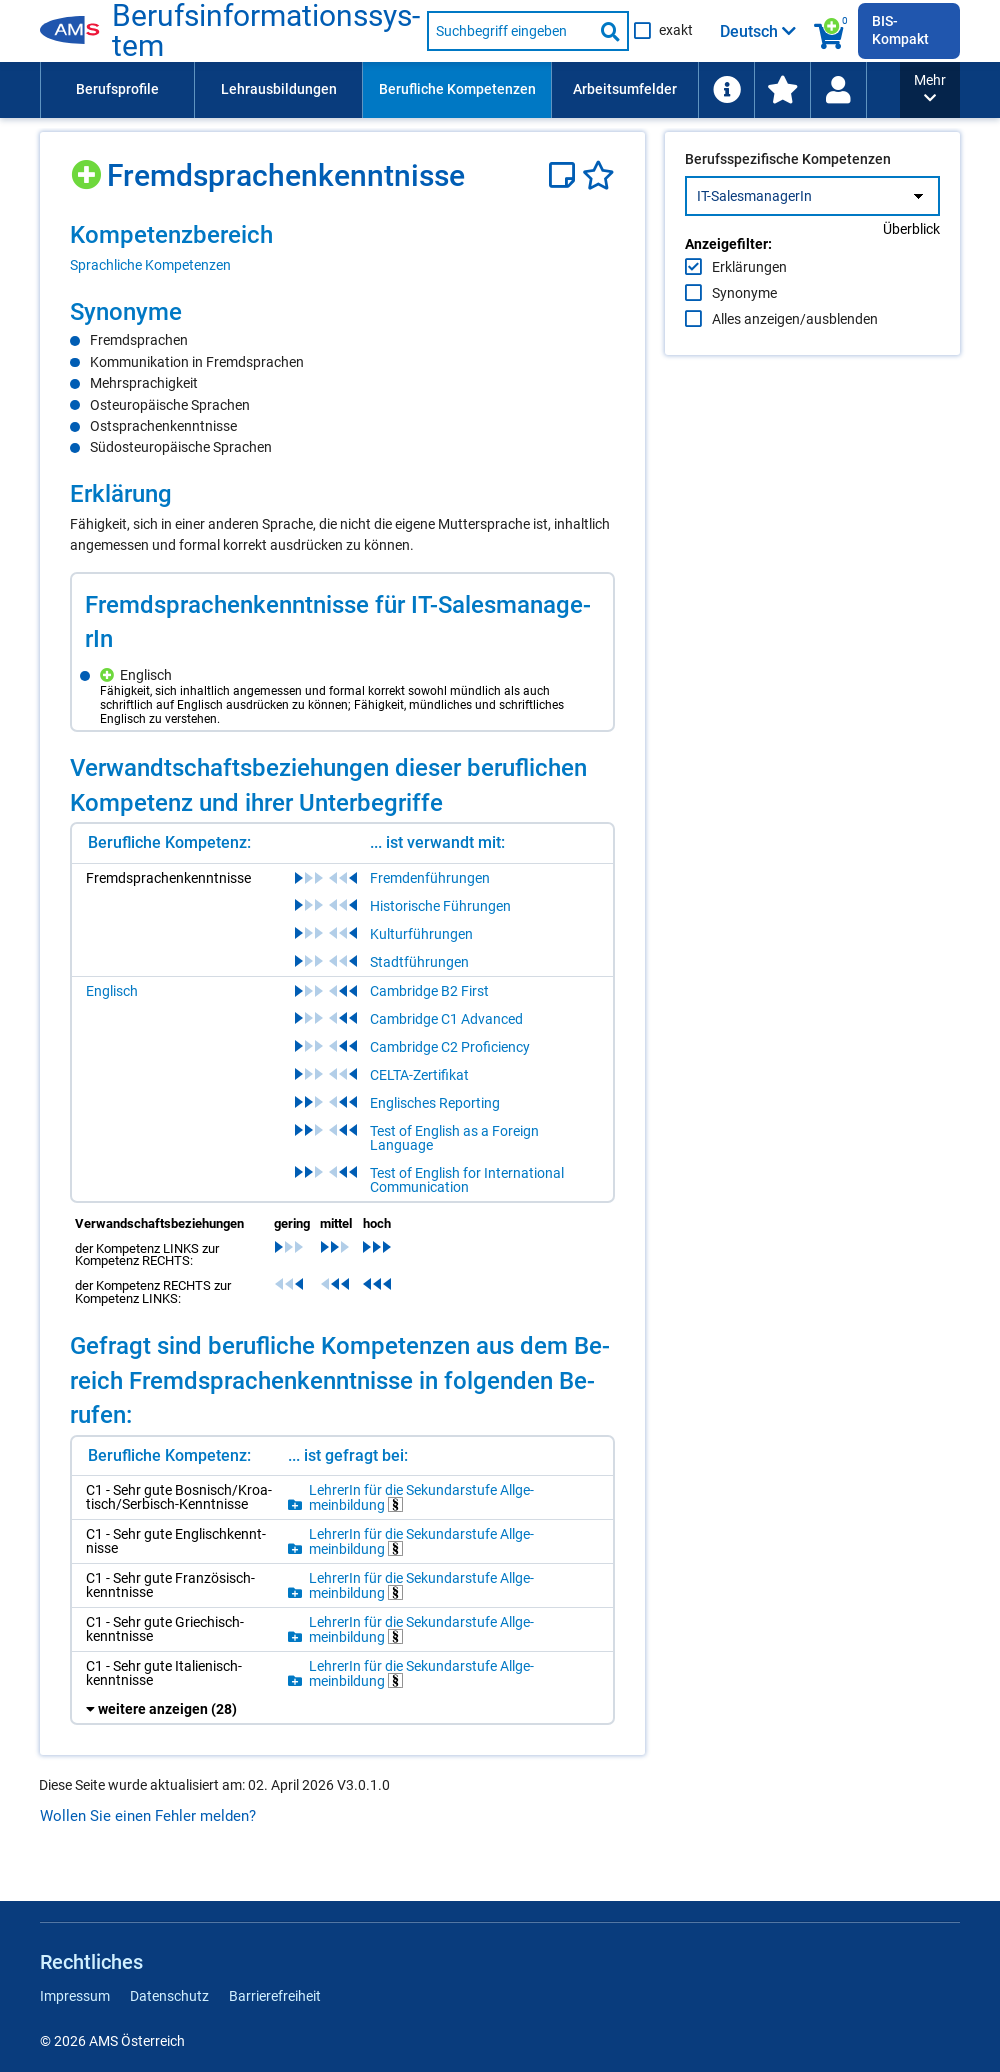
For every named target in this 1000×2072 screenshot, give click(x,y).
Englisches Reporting (435, 1103)
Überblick (911, 271)
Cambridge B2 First (429, 991)
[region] (342, 247)
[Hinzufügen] (88, 167)
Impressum (75, 1996)
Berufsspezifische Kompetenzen (788, 201)
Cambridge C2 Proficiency (450, 1047)
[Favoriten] (598, 175)
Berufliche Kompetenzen (457, 89)
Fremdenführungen (430, 878)
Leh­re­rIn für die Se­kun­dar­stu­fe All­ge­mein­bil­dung (421, 1497)
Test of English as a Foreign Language (454, 1138)
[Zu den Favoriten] (782, 90)
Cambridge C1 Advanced (446, 1019)
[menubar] (470, 90)
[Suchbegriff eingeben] (510, 31)
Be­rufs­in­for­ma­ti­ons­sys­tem (266, 31)
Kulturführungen (421, 934)
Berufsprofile (117, 89)
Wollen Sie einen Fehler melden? (148, 1816)
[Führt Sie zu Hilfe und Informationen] (726, 90)
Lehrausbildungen (279, 89)
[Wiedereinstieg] (838, 90)
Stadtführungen (419, 962)
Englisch (112, 991)
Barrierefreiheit (275, 1996)
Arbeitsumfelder (625, 89)
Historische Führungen (440, 906)
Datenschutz (169, 1996)
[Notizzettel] (565, 175)
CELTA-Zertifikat (419, 1075)
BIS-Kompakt (900, 30)
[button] (930, 90)
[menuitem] (117, 90)
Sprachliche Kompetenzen (150, 265)
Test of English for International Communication (467, 1180)
